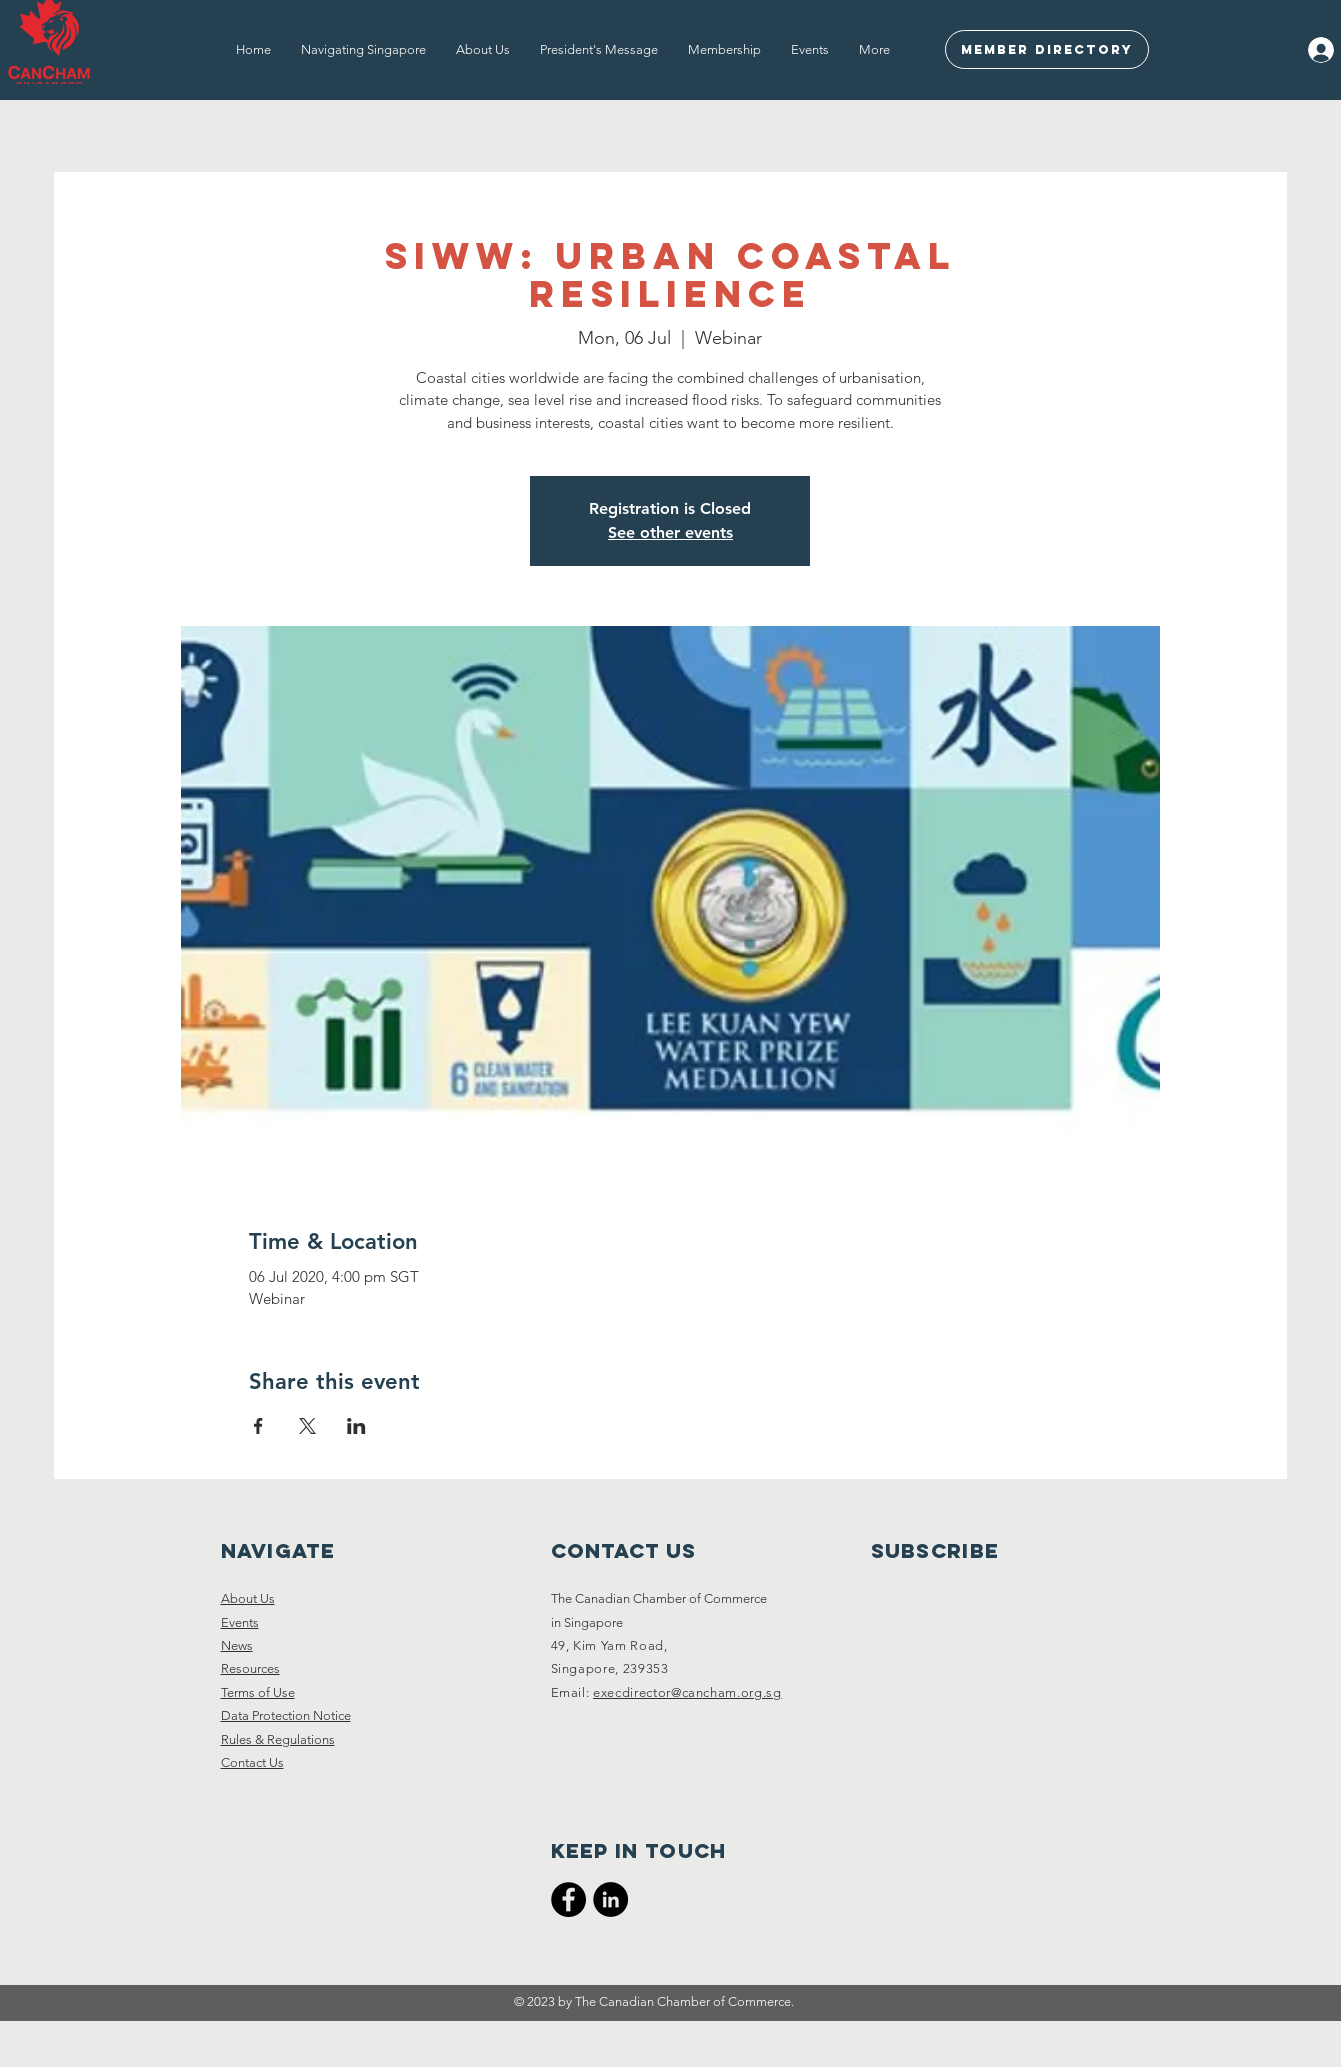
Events (240, 1622)
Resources (250, 1668)
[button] (363, 50)
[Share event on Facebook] (258, 1426)
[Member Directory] (1047, 49)
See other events (670, 532)
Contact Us (252, 1762)
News (237, 1645)
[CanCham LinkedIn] (610, 1899)
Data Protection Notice (286, 1715)
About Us (248, 1598)
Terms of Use (258, 1692)
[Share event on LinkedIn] (356, 1426)
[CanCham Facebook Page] (568, 1899)
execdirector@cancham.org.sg (687, 1692)
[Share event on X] (307, 1426)
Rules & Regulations (278, 1739)
